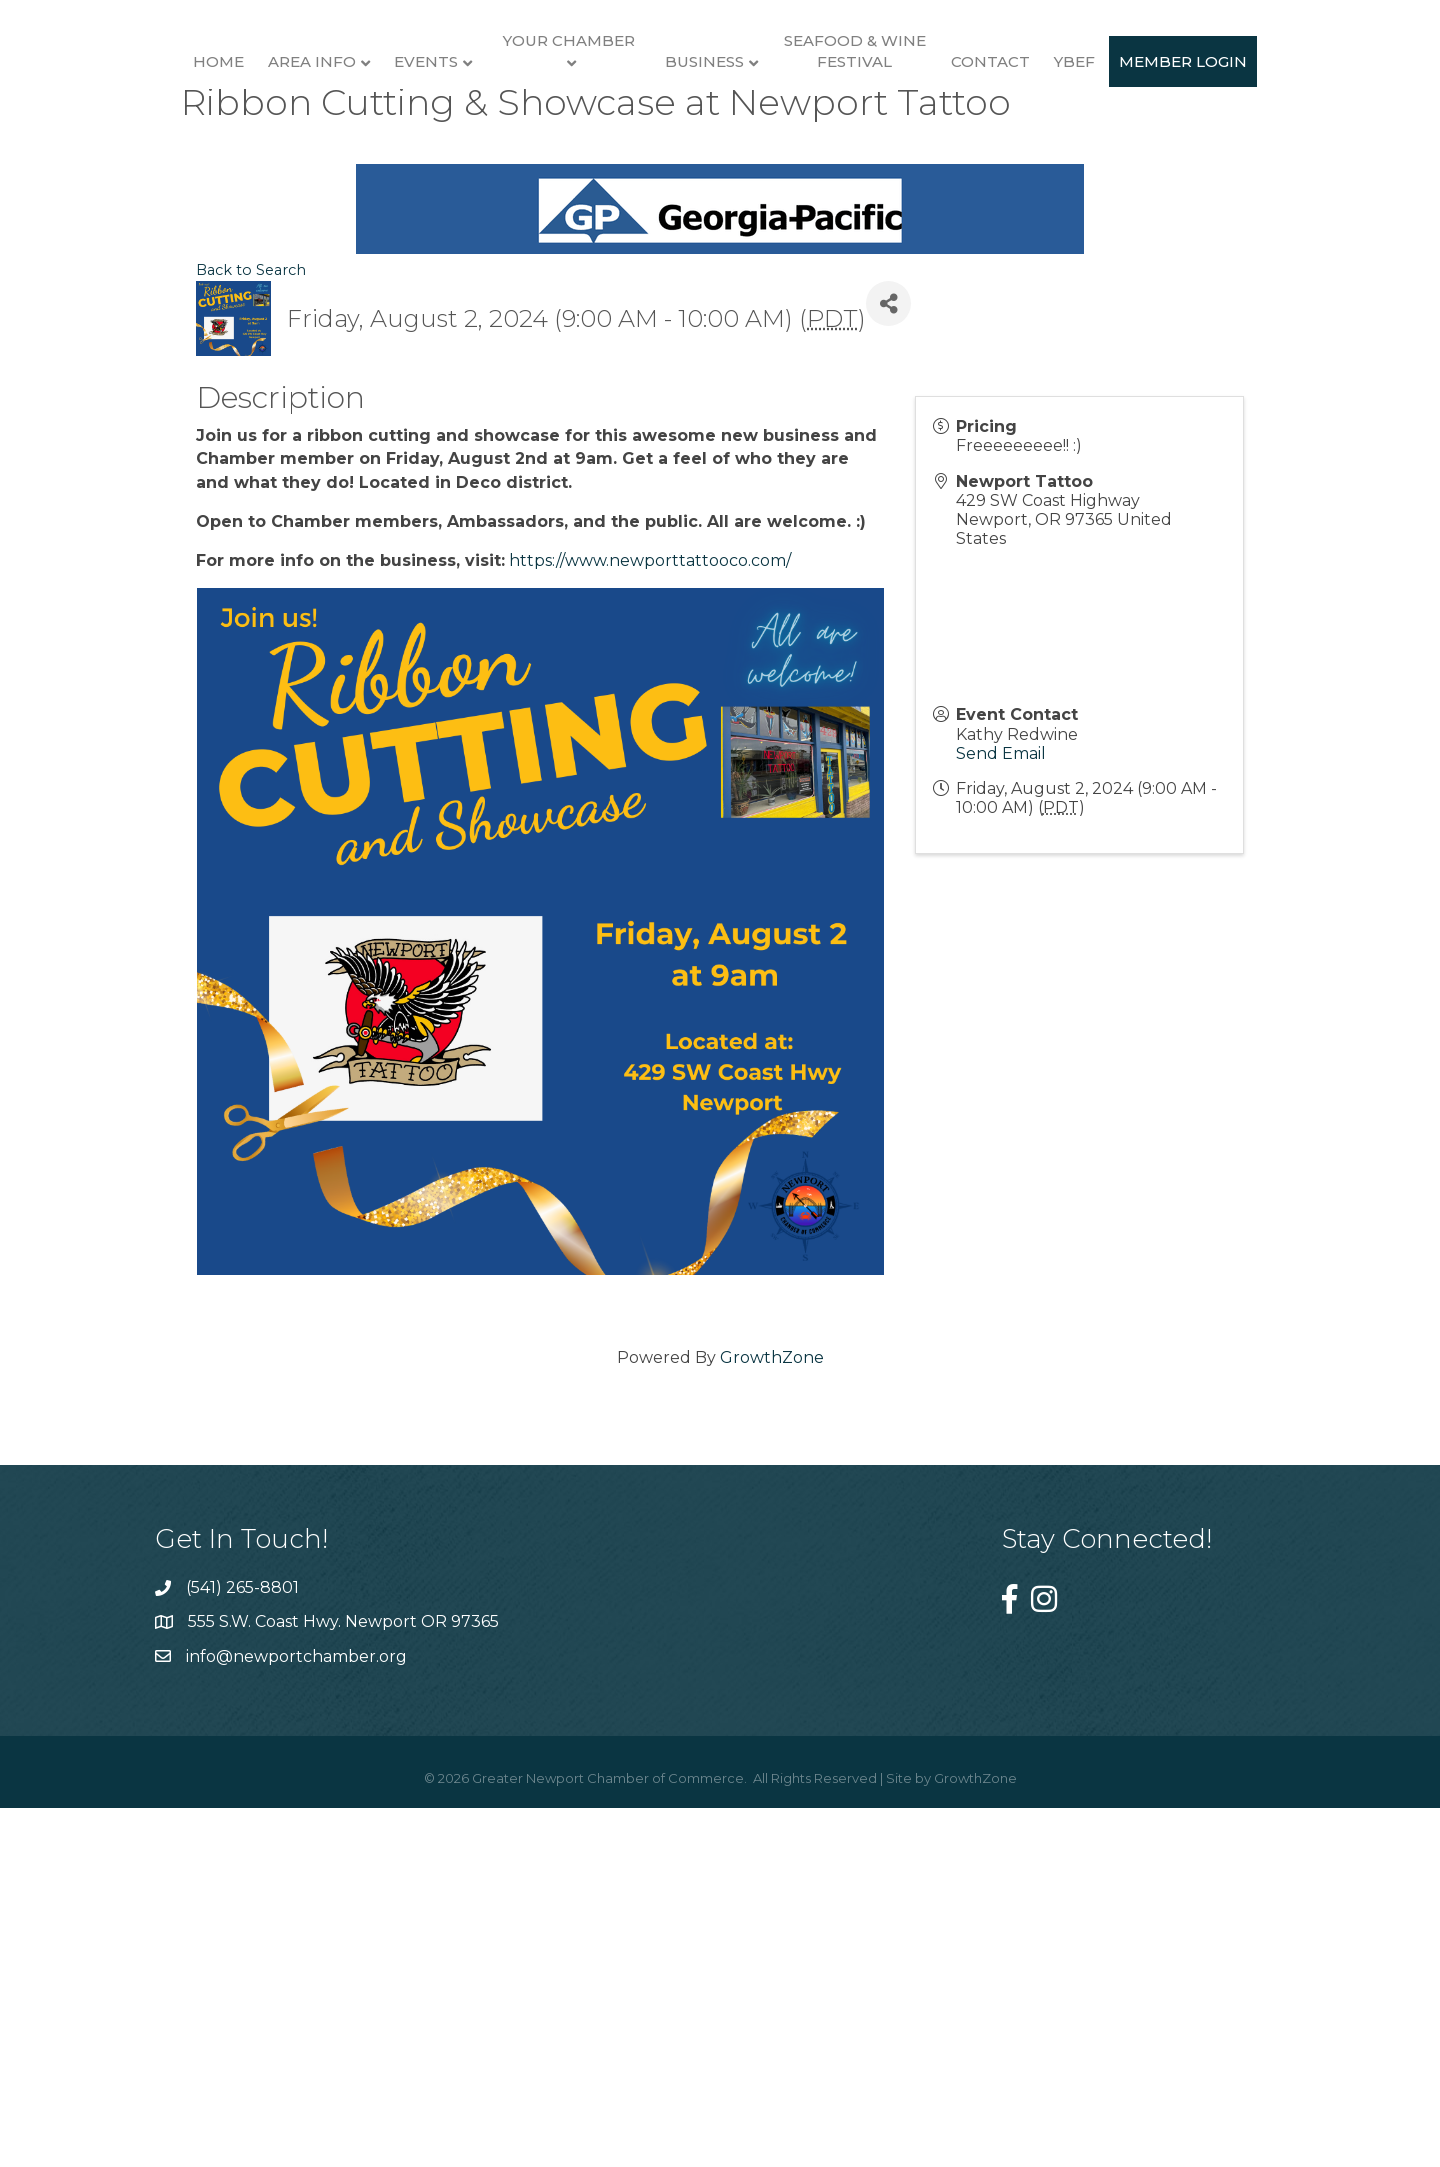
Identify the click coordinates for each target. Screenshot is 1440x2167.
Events (352, 157)
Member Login (720, 327)
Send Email (1001, 1121)
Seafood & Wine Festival (1080, 147)
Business (930, 157)
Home (144, 157)
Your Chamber (495, 136)
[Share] (888, 672)
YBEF (1300, 157)
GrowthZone (772, 1725)
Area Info (238, 157)
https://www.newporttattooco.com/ (650, 928)
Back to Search (251, 639)
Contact (1216, 157)
